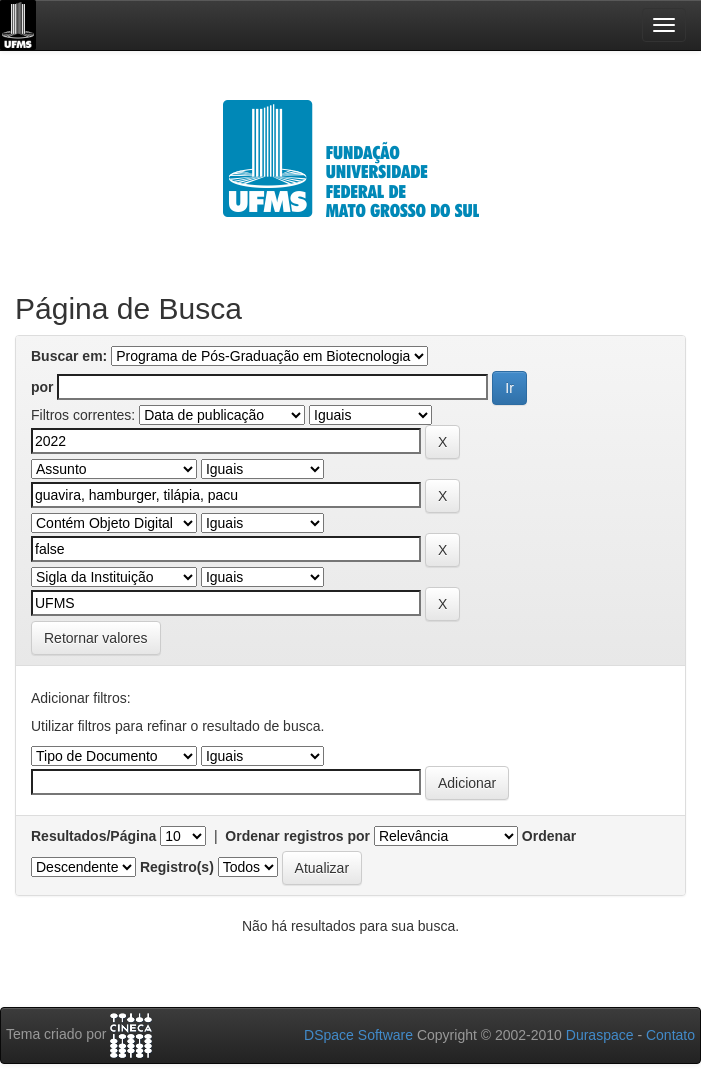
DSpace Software (358, 1035)
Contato (670, 1035)
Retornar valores (96, 638)
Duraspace (600, 1035)
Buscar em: (69, 356)
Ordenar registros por (297, 836)
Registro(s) (177, 867)
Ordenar (549, 836)
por (42, 387)
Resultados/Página (93, 836)
